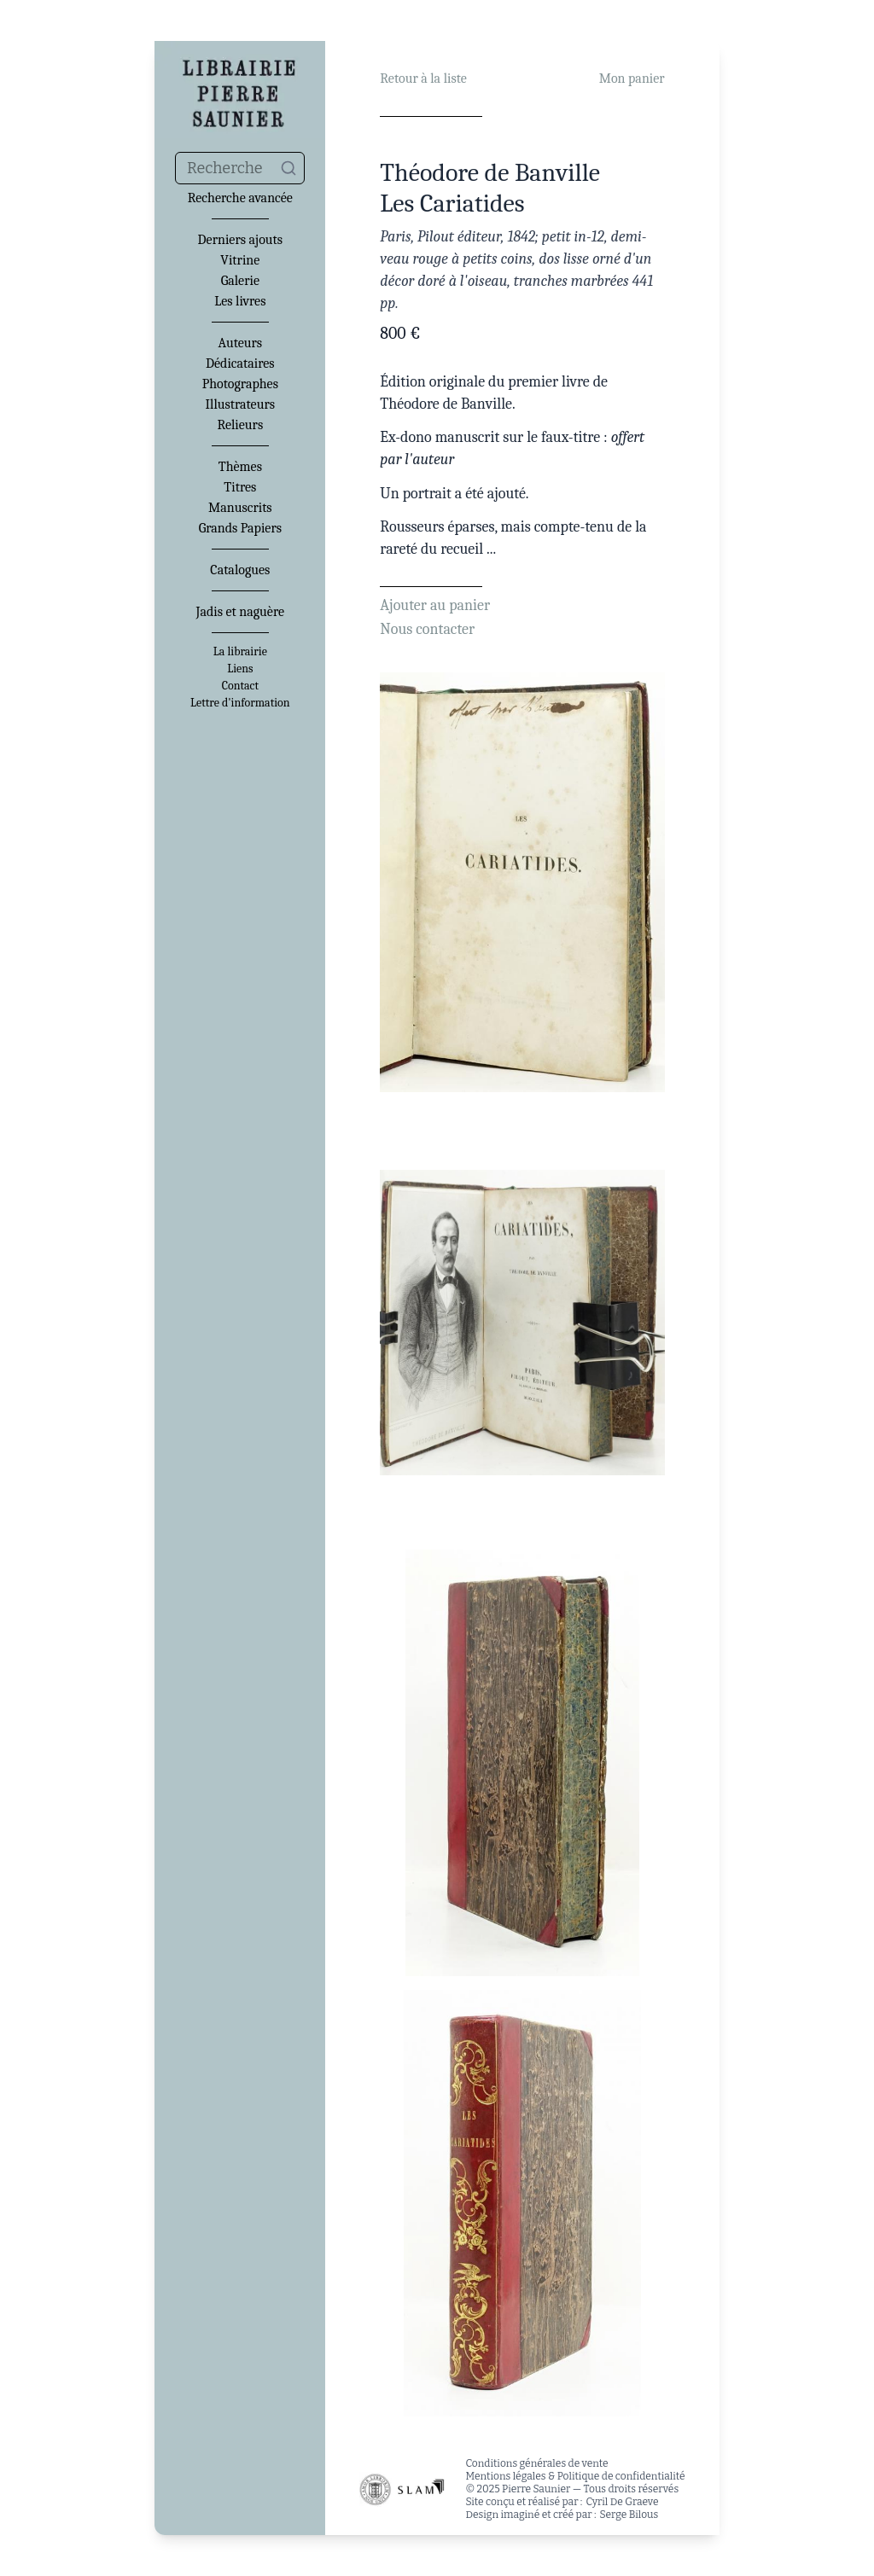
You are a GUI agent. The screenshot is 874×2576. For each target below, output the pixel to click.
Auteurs (240, 343)
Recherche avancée (240, 198)
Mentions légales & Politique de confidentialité (575, 2476)
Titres (240, 487)
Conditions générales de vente (536, 2463)
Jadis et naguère (240, 612)
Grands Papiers (240, 528)
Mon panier (632, 78)
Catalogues (240, 570)
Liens (240, 669)
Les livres (239, 301)
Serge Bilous (629, 2515)
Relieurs (240, 425)
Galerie (240, 281)
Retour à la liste (423, 78)
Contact (240, 686)
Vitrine (239, 260)
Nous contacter (427, 629)
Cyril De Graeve (622, 2502)
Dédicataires (240, 363)
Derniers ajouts (240, 240)
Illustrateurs (240, 404)
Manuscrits (240, 508)
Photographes (240, 384)
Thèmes (240, 467)
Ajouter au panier (435, 605)
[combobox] (240, 168)
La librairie (240, 652)
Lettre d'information (240, 703)
